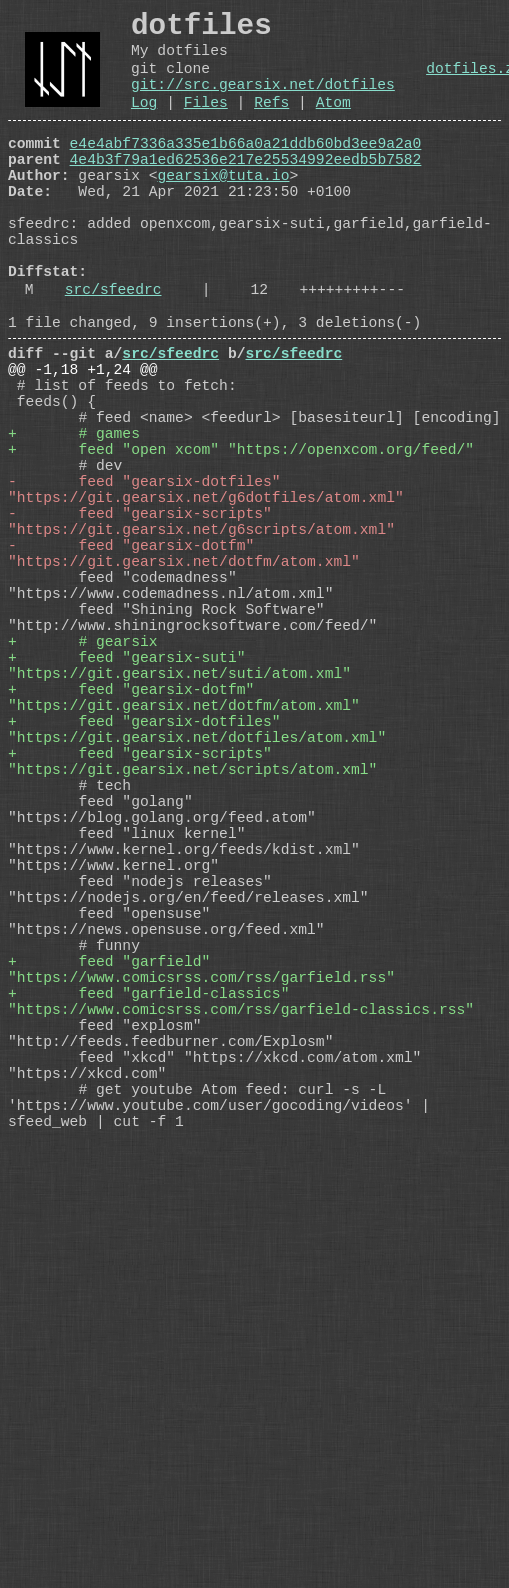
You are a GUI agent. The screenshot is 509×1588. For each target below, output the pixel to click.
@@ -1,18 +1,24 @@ (83, 443)
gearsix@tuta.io (224, 209)
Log (144, 124)
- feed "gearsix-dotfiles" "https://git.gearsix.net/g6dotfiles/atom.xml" (206, 593)
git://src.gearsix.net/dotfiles (263, 102)
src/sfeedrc (113, 351)
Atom (333, 124)
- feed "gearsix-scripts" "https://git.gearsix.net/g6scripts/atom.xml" (201, 633)
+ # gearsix (83, 783)
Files (206, 124)
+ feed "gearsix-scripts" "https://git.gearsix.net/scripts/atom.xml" (192, 933)
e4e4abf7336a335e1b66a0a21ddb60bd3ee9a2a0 (246, 169)
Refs (271, 124)
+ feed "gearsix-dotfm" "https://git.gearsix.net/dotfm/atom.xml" (184, 853)
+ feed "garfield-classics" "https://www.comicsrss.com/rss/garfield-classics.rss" (241, 1233)
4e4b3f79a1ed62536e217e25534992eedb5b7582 (246, 189)
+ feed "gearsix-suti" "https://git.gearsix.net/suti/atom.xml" (179, 813)
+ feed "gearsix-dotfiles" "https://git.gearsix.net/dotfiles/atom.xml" (197, 893)
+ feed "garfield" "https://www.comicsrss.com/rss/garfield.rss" (201, 1193)
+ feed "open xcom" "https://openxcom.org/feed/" (241, 543)
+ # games (74, 523)
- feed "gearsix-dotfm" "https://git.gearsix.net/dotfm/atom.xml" (184, 673)
